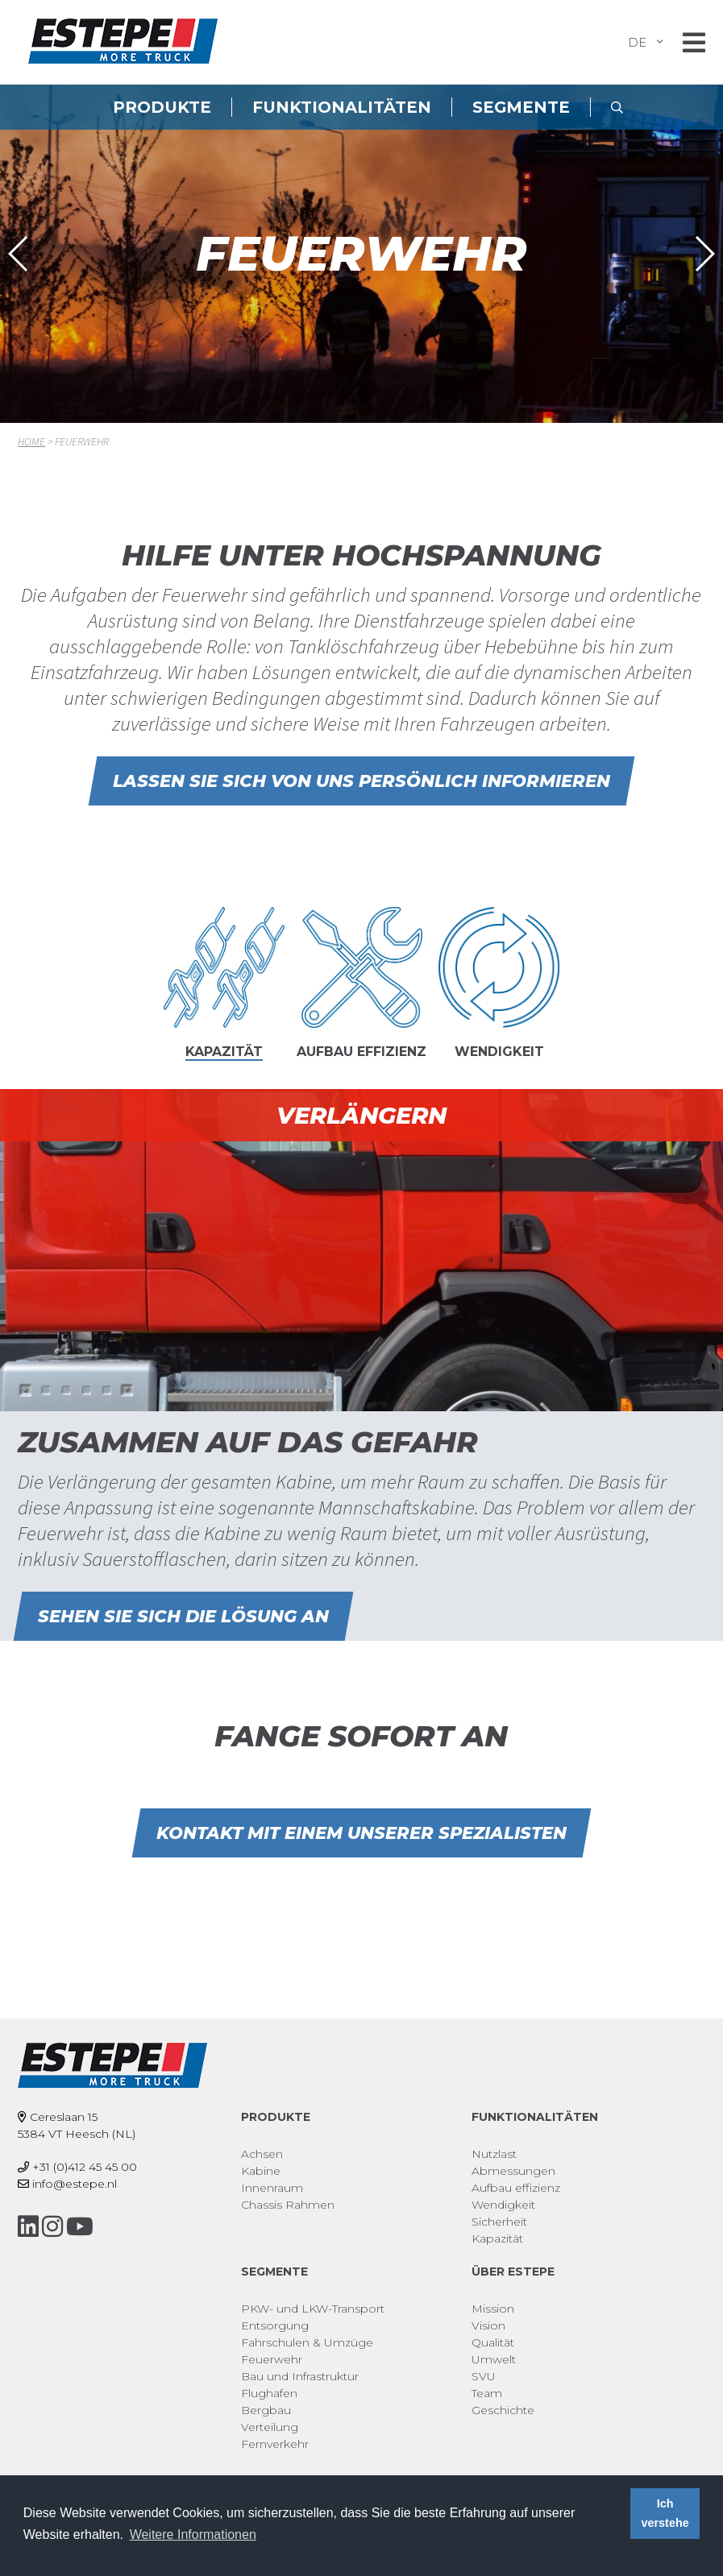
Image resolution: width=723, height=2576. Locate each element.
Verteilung (269, 2427)
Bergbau (266, 2410)
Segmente (521, 107)
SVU (484, 2376)
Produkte (162, 107)
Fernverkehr (275, 2444)
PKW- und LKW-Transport (312, 2308)
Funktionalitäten (341, 107)
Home (31, 441)
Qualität (493, 2342)
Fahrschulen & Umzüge (307, 2342)
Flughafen (269, 2393)
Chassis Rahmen (287, 2204)
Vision (488, 2325)
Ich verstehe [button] (664, 2513)
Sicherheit (499, 2221)
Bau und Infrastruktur (300, 2376)
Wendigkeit (503, 2204)
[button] (19, 253)
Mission (493, 2308)
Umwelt (494, 2359)
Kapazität (497, 2238)
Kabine (260, 2171)
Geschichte (503, 2410)
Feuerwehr (271, 2359)
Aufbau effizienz (516, 2187)
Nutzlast (494, 2154)
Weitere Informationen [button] (193, 2534)
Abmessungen (513, 2171)
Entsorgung (275, 2325)
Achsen (262, 2154)
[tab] (224, 991)
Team (487, 2393)
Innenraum (272, 2187)
